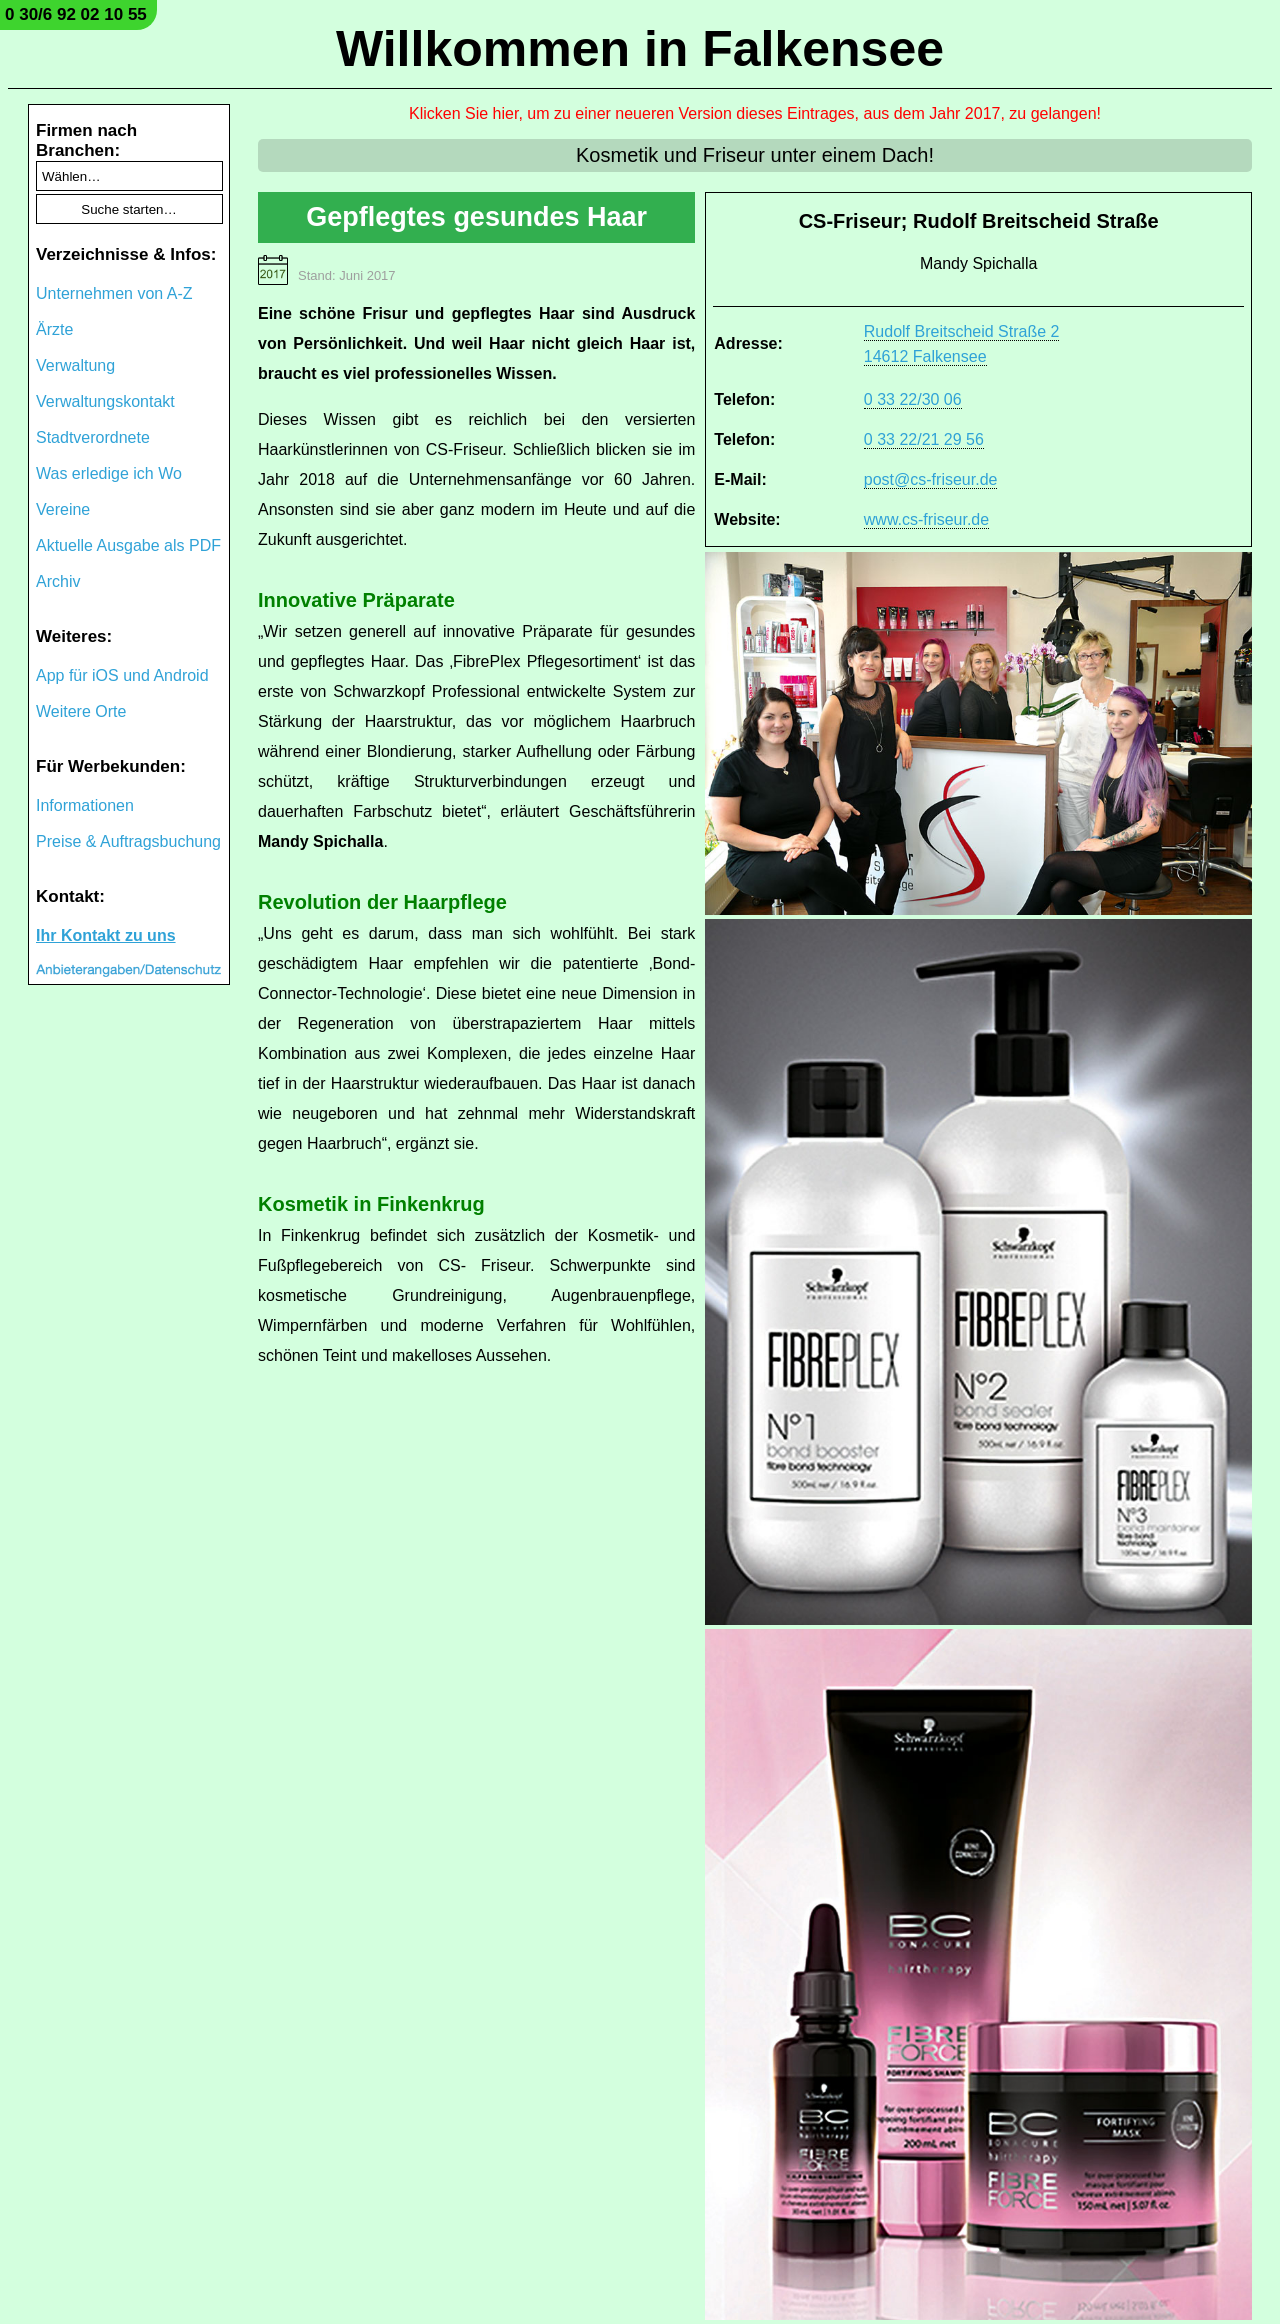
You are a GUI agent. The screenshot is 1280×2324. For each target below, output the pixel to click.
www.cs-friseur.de (926, 519)
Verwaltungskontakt (105, 401)
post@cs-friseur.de (931, 479)
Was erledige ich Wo (109, 473)
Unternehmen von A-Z (114, 293)
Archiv (58, 581)
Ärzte (54, 329)
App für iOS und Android (122, 675)
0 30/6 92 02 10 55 (76, 14)
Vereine (63, 509)
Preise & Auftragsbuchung (128, 841)
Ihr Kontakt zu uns (106, 935)
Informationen (85, 805)
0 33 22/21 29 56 (924, 439)
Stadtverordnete (93, 437)
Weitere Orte (81, 711)
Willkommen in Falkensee (640, 49)
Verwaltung (75, 365)
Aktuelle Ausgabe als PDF (128, 545)
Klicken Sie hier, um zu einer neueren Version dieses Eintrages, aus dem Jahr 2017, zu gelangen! (755, 113)
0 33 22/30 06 (913, 399)
